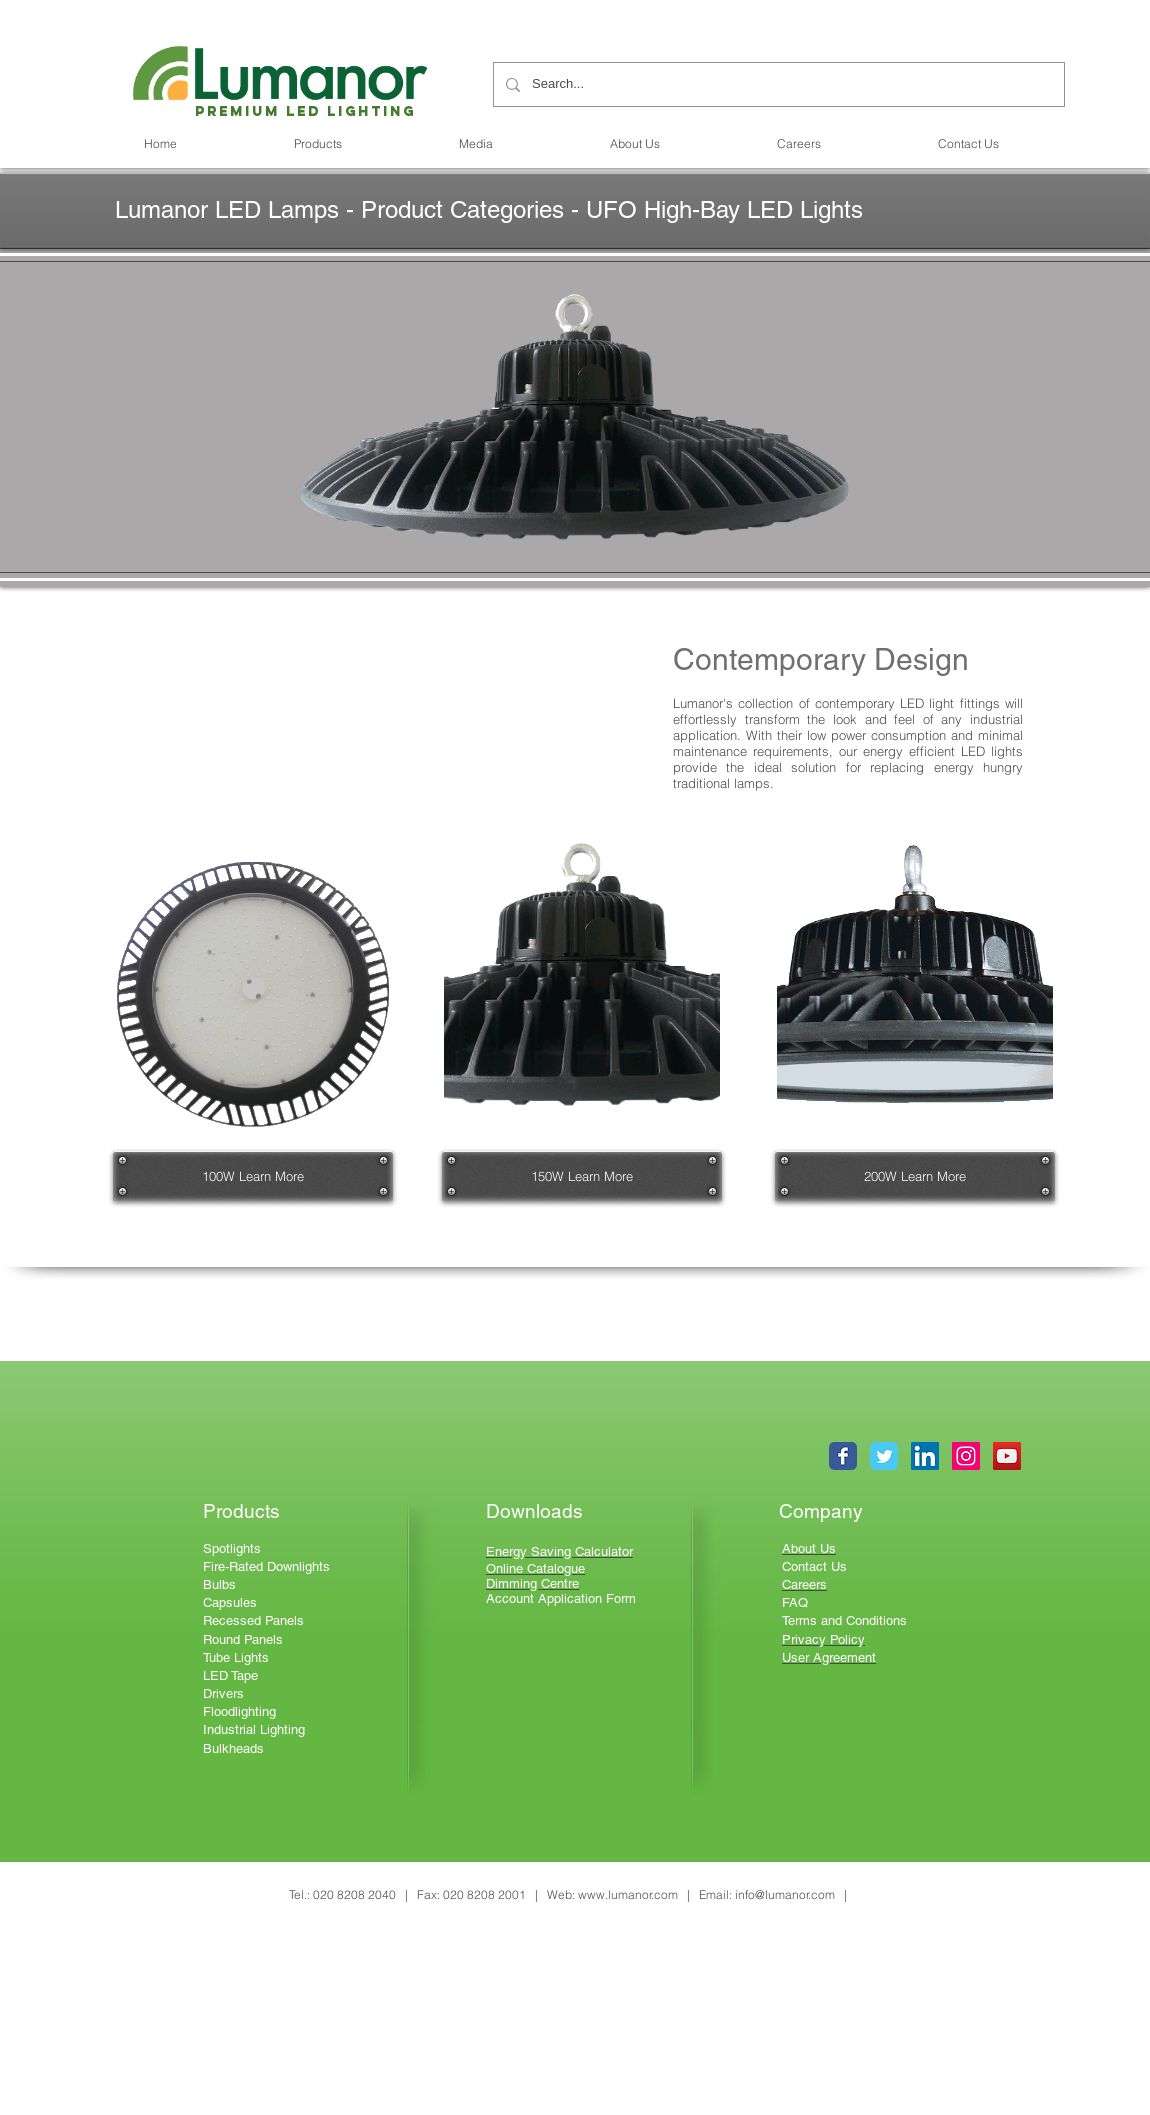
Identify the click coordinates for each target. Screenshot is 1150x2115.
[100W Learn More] (253, 1176)
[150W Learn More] (582, 1176)
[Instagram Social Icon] (966, 1456)
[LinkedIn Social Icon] (925, 1456)
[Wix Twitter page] (884, 1456)
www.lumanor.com (628, 1894)
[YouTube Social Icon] (1007, 1456)
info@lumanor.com (785, 1894)
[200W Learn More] (915, 1176)
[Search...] (777, 84)
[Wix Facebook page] (843, 1456)
